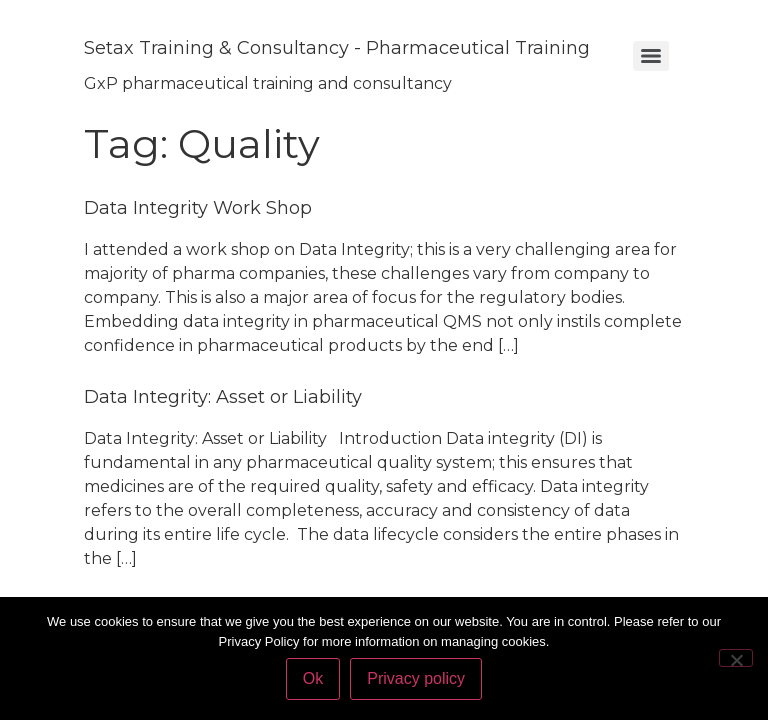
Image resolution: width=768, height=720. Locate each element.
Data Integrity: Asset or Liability (223, 397)
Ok (313, 678)
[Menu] (651, 56)
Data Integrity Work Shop (198, 208)
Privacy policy (416, 678)
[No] (736, 658)
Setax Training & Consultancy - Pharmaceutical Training (337, 48)
